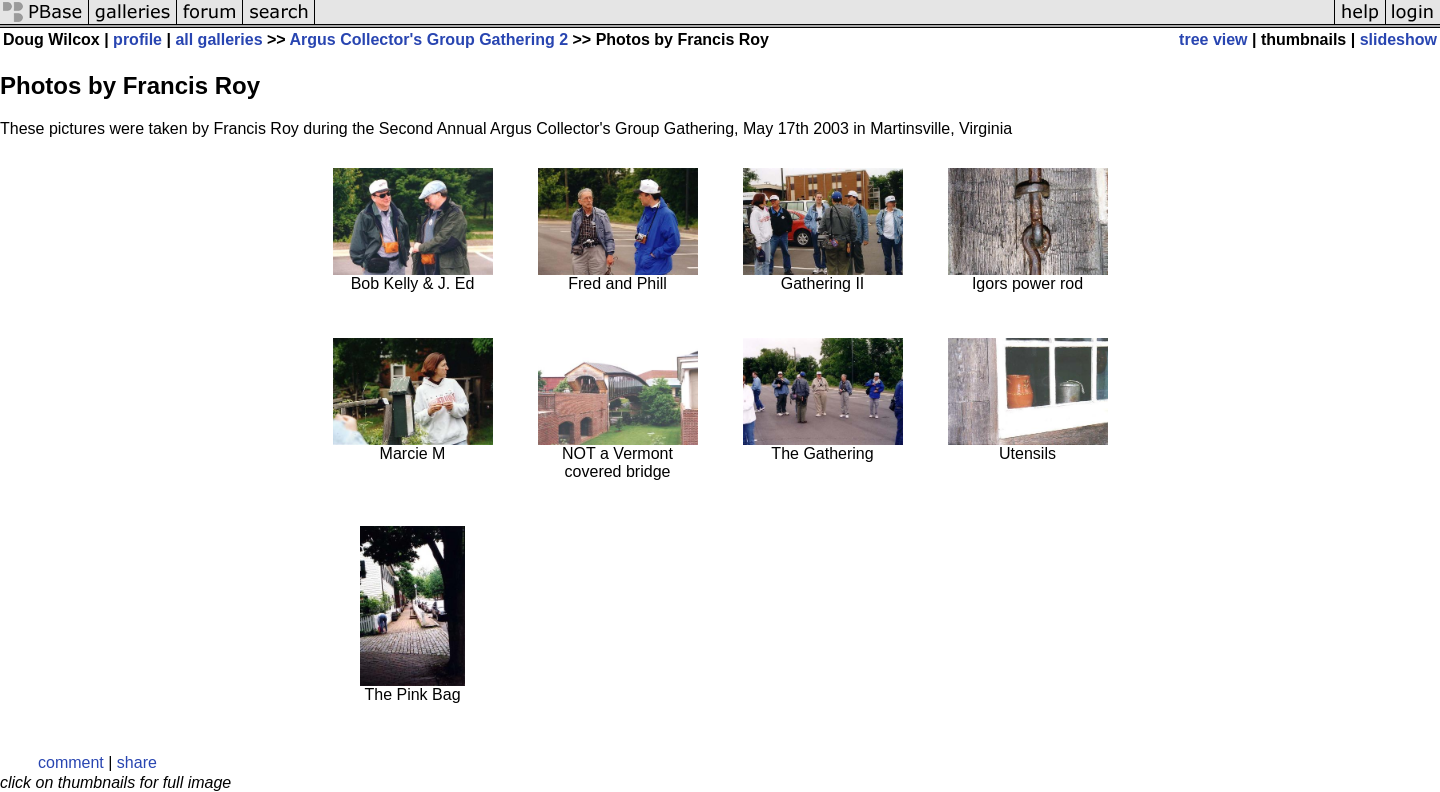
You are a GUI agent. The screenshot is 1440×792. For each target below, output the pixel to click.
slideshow (1398, 39)
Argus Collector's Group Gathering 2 (429, 39)
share (137, 762)
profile (137, 39)
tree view (1213, 39)
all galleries (218, 39)
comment (71, 762)
